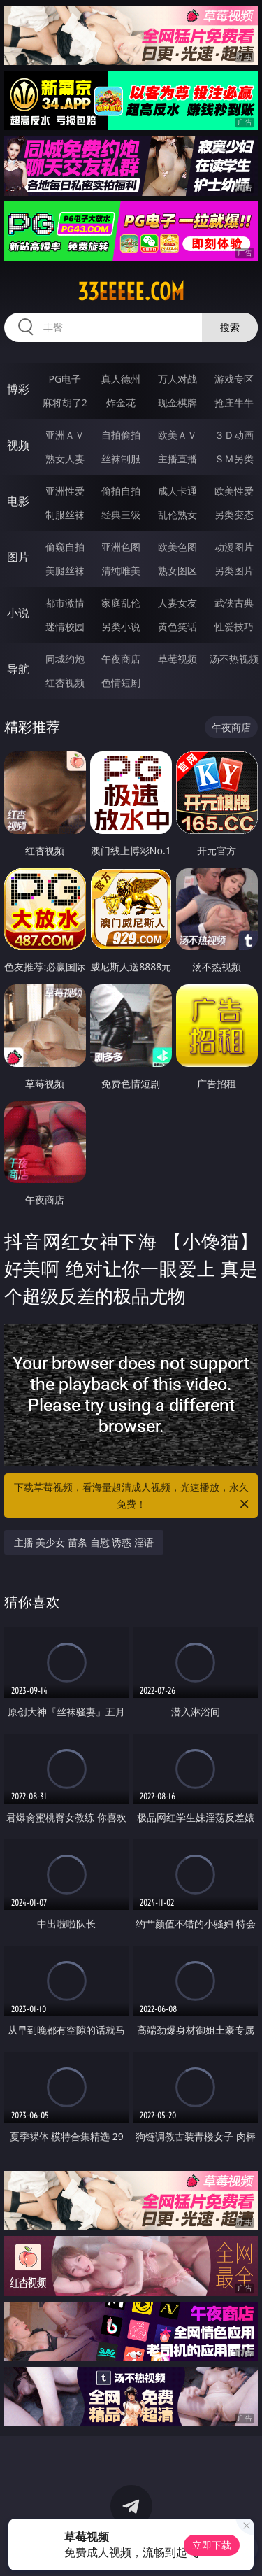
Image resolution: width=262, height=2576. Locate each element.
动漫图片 (234, 546)
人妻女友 (177, 602)
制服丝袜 (65, 514)
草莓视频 (177, 658)
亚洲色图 (120, 546)
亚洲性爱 (65, 490)
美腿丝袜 (65, 570)
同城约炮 (65, 658)
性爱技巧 (234, 626)
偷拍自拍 (120, 490)
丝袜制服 (120, 458)
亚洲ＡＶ (65, 434)
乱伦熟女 (177, 514)
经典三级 (120, 514)
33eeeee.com (131, 292)
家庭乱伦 (120, 602)
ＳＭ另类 (234, 458)
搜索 (230, 327)
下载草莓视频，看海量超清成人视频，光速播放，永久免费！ (133, 1496)
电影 (18, 501)
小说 (18, 613)
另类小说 (120, 626)
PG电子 (64, 378)
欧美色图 (177, 546)
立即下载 (211, 2545)
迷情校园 (65, 626)
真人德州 (120, 378)
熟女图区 (177, 570)
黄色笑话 (177, 626)
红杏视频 (65, 682)
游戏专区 (234, 378)
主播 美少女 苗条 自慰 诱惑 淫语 (84, 1542)
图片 (18, 557)
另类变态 (234, 514)
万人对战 (177, 378)
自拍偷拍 (120, 434)
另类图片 (234, 570)
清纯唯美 (120, 570)
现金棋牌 (177, 402)
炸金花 (121, 402)
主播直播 (177, 458)
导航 (18, 669)
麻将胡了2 (65, 402)
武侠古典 (234, 602)
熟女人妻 (65, 458)
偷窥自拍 (65, 546)
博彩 (18, 389)
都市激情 (65, 602)
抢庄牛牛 (234, 402)
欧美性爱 (234, 490)
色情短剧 (120, 682)
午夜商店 (120, 658)
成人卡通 (177, 490)
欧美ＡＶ (177, 434)
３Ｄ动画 (234, 434)
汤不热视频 (234, 658)
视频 (18, 445)
